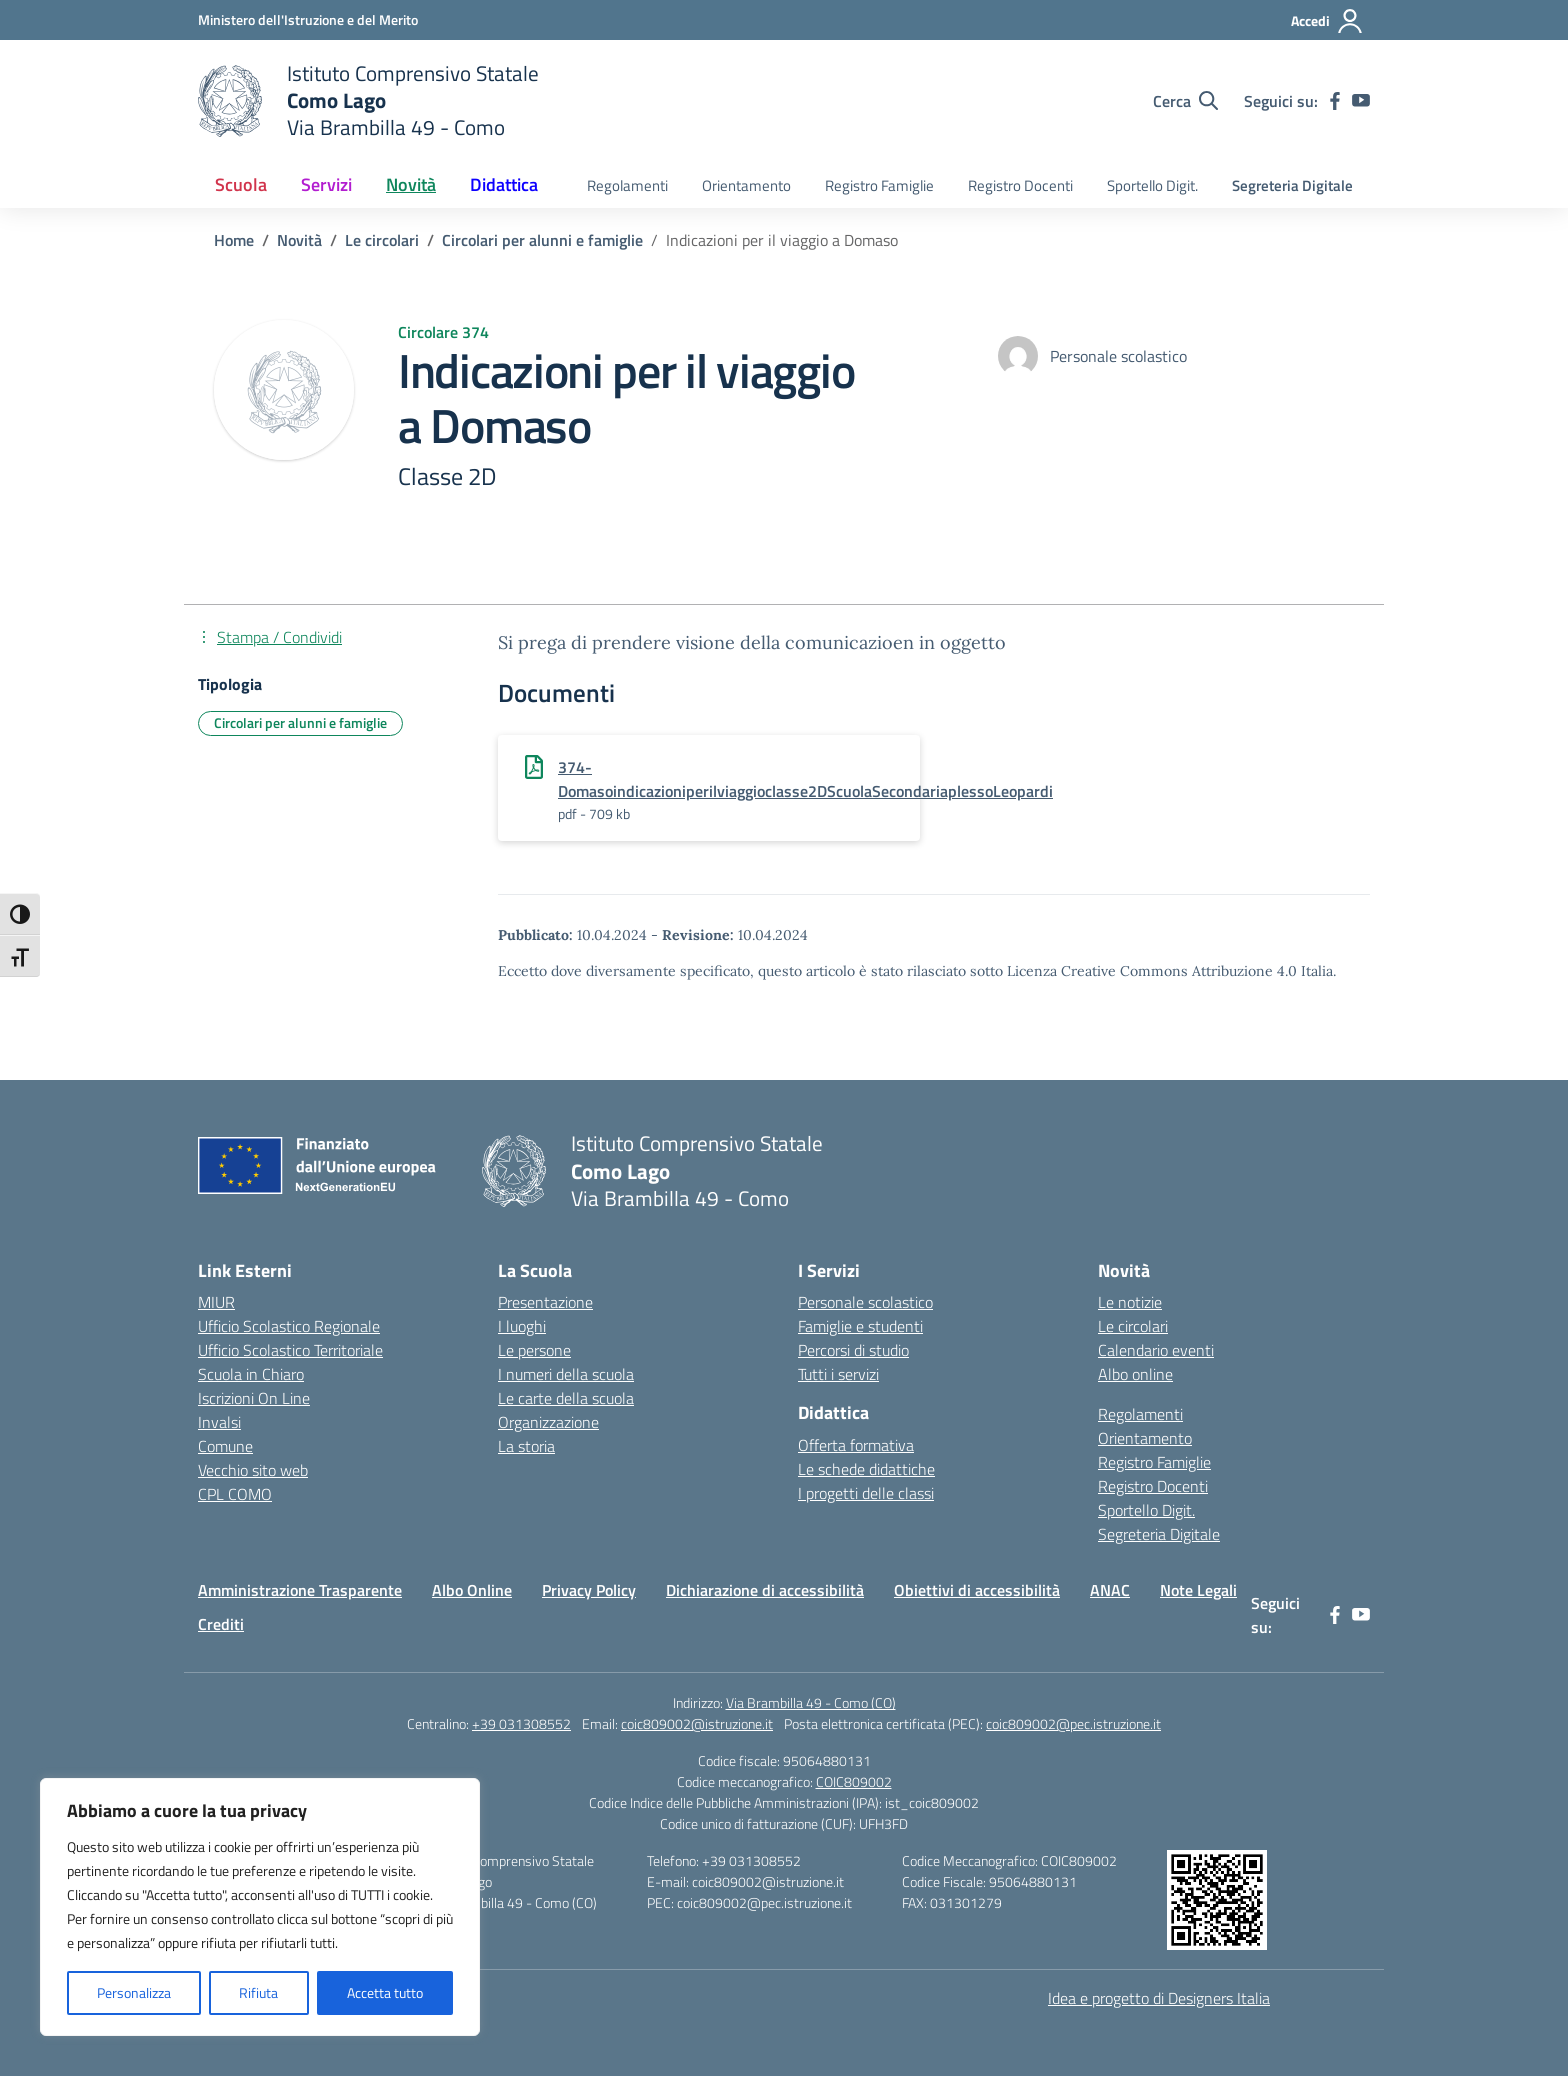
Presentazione (545, 1302)
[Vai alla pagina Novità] (299, 240)
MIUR (216, 1302)
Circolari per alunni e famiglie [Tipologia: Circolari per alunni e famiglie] (300, 722)
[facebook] (1335, 101)
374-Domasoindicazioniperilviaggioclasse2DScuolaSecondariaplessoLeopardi (805, 779)
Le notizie (1130, 1302)
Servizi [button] (326, 184)
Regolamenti (627, 185)
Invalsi (219, 1422)
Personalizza (134, 1992)
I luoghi (522, 1326)
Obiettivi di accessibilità (977, 1590)
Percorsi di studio (853, 1350)
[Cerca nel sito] (1185, 101)
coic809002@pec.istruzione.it (1073, 1723)
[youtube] (1361, 101)
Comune (225, 1446)
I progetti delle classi (866, 1493)
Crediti (221, 1624)
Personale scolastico (865, 1302)
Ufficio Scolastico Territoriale (290, 1350)
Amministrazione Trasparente (300, 1590)
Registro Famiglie (879, 185)
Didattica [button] (504, 184)
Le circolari (1133, 1326)
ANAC (1110, 1590)
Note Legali (1198, 1590)
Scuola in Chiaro (251, 1374)
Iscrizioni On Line (254, 1398)
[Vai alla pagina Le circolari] (382, 240)
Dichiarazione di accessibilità (765, 1590)
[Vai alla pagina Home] (234, 240)
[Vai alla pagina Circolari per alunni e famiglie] (542, 240)
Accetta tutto (385, 1992)
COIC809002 (854, 1781)
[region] (260, 1907)
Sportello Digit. (1152, 185)
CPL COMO (235, 1494)
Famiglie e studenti (860, 1326)
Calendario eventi (1156, 1350)
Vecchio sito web (253, 1470)
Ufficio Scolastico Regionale (289, 1326)
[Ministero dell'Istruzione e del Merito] (308, 19)
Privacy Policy (589, 1590)
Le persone (534, 1350)
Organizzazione (548, 1422)
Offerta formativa (856, 1445)
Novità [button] (411, 184)
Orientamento (746, 185)
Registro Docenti (1020, 185)
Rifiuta (258, 1992)
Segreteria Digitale (1292, 185)
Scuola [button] (241, 184)
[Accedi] (1327, 21)
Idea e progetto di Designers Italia (1159, 1998)
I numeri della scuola (566, 1374)
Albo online (1135, 1374)
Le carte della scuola (566, 1398)
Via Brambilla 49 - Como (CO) (811, 1702)
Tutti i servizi (838, 1374)
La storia (526, 1446)
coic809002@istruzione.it (697, 1723)
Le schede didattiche (866, 1469)
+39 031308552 (521, 1723)
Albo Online (472, 1590)
